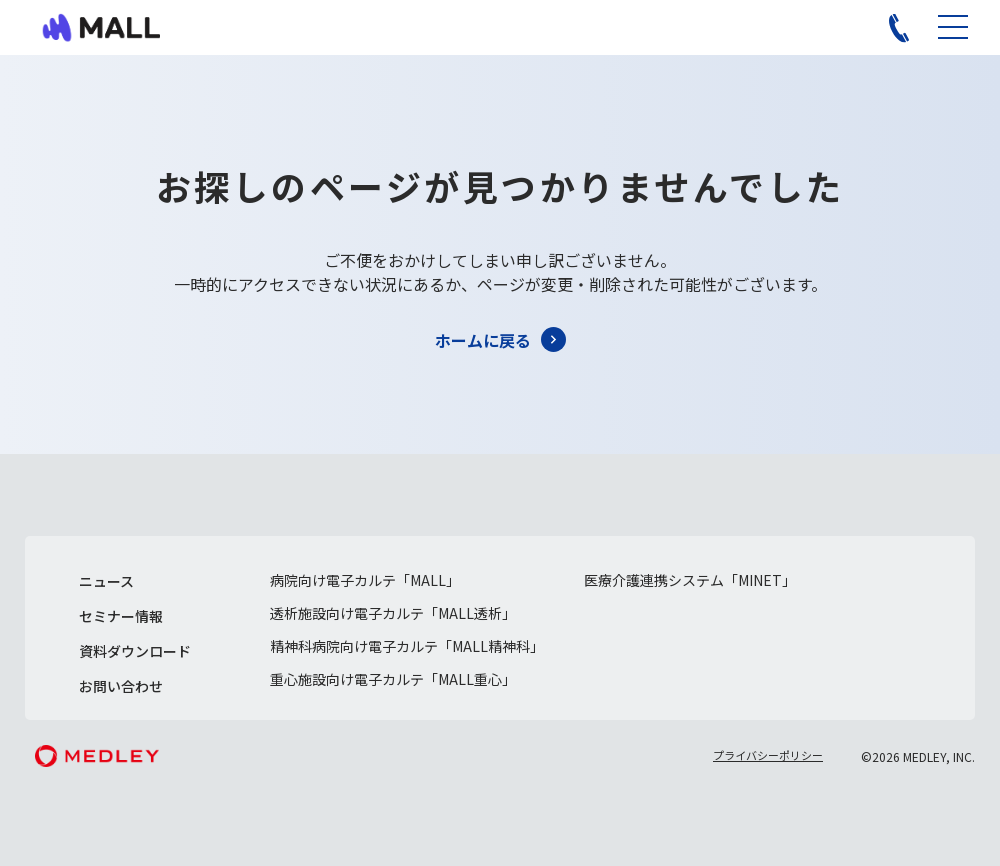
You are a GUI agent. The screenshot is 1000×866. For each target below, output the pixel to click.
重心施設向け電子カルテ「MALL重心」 (393, 679)
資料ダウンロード (135, 651)
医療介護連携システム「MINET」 (690, 580)
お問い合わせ (121, 686)
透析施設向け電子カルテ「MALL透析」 (393, 613)
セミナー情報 (121, 616)
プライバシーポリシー (768, 755)
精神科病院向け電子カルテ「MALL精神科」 (407, 646)
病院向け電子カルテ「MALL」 (365, 580)
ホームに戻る (483, 340)
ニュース (106, 581)
